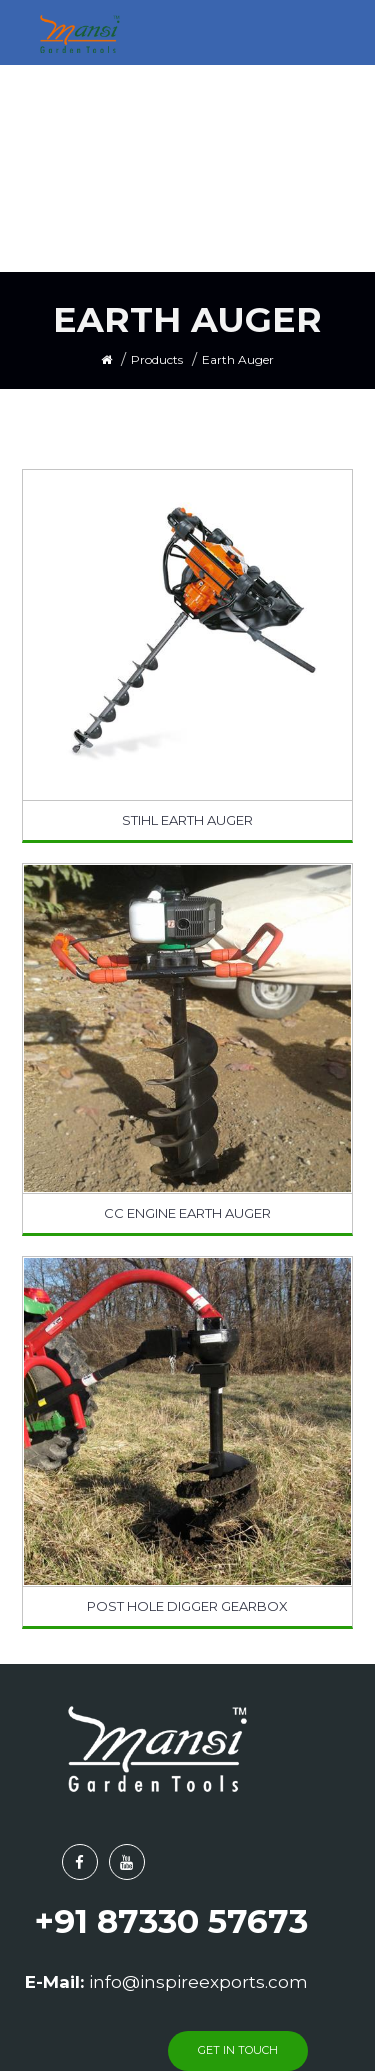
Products (157, 359)
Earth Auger (238, 359)
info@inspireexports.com (198, 1982)
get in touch (238, 2050)
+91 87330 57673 (171, 1921)
